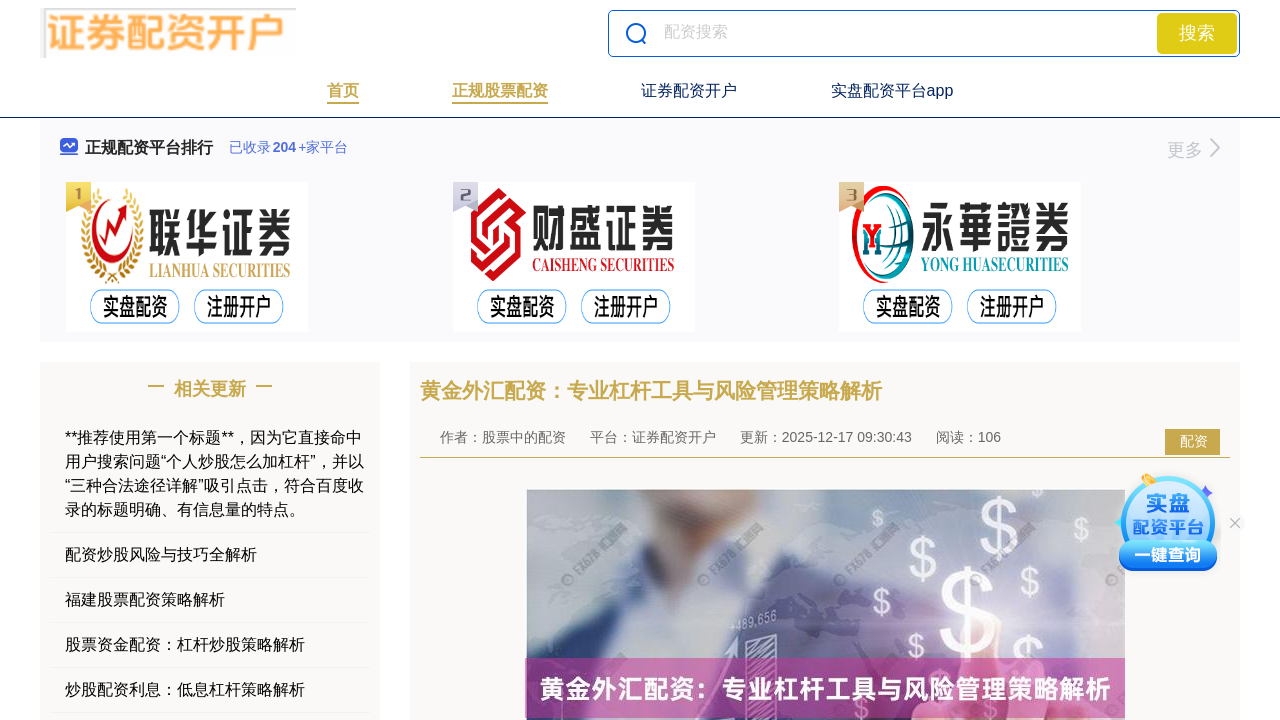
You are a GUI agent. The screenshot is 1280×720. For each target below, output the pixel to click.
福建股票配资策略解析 (145, 599)
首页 (343, 90)
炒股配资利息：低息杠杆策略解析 (185, 689)
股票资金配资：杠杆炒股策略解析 (185, 644)
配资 (1194, 441)
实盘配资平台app (892, 90)
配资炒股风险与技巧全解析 (161, 554)
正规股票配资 (500, 90)
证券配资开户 (689, 90)
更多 (1193, 150)
